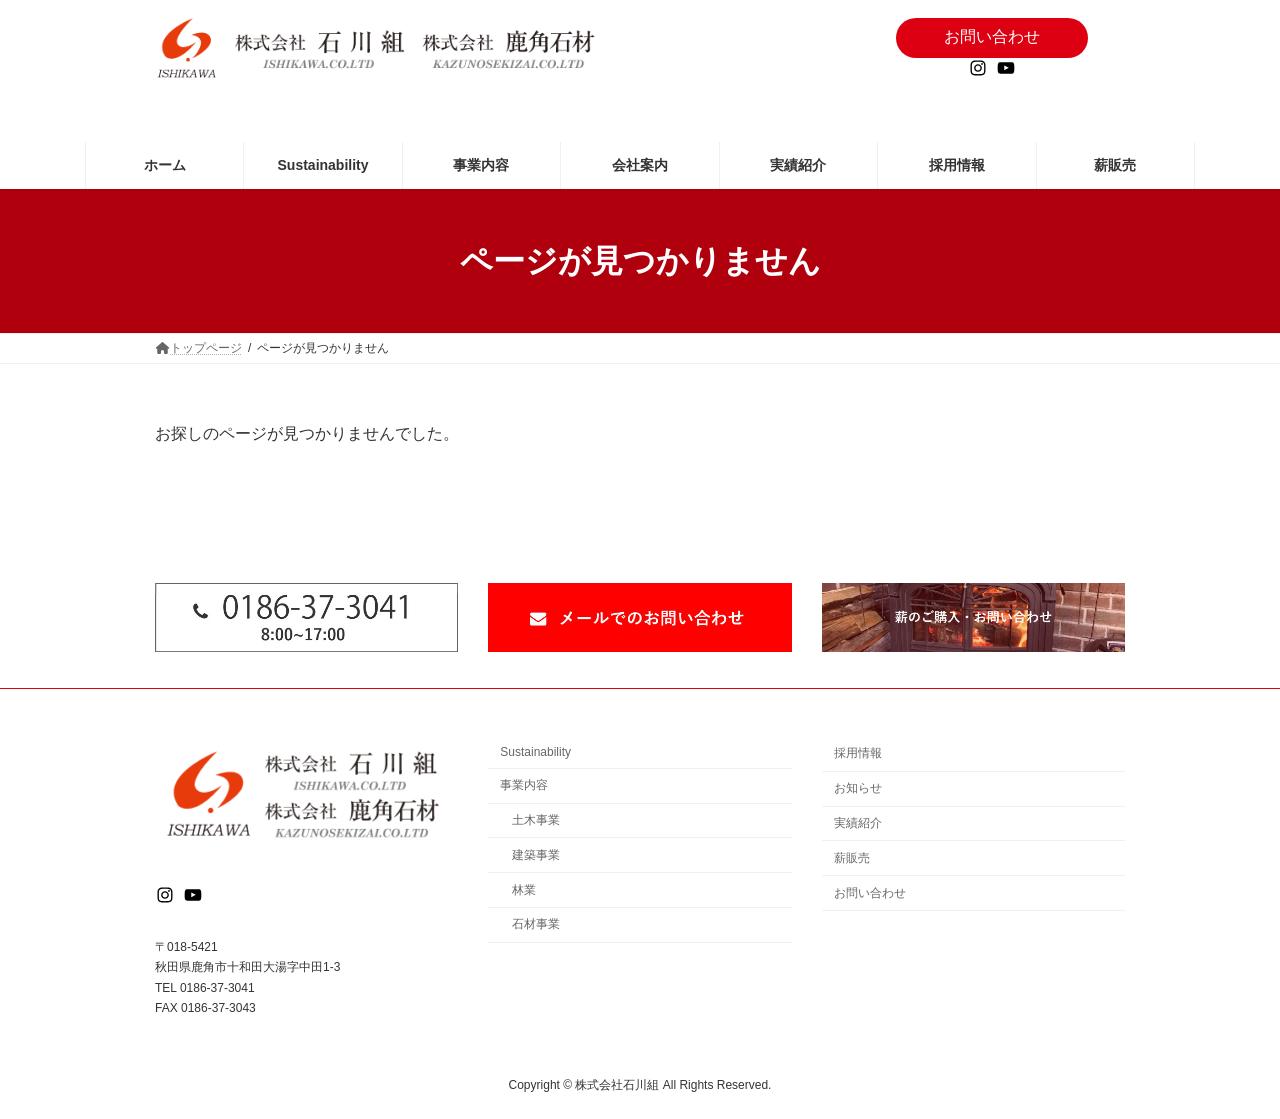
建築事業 (536, 854)
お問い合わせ (870, 892)
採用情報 (858, 753)
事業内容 (524, 785)
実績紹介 (858, 823)
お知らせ (858, 788)
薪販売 (852, 857)
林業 (524, 889)
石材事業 (536, 924)
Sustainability (535, 752)
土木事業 (536, 820)
